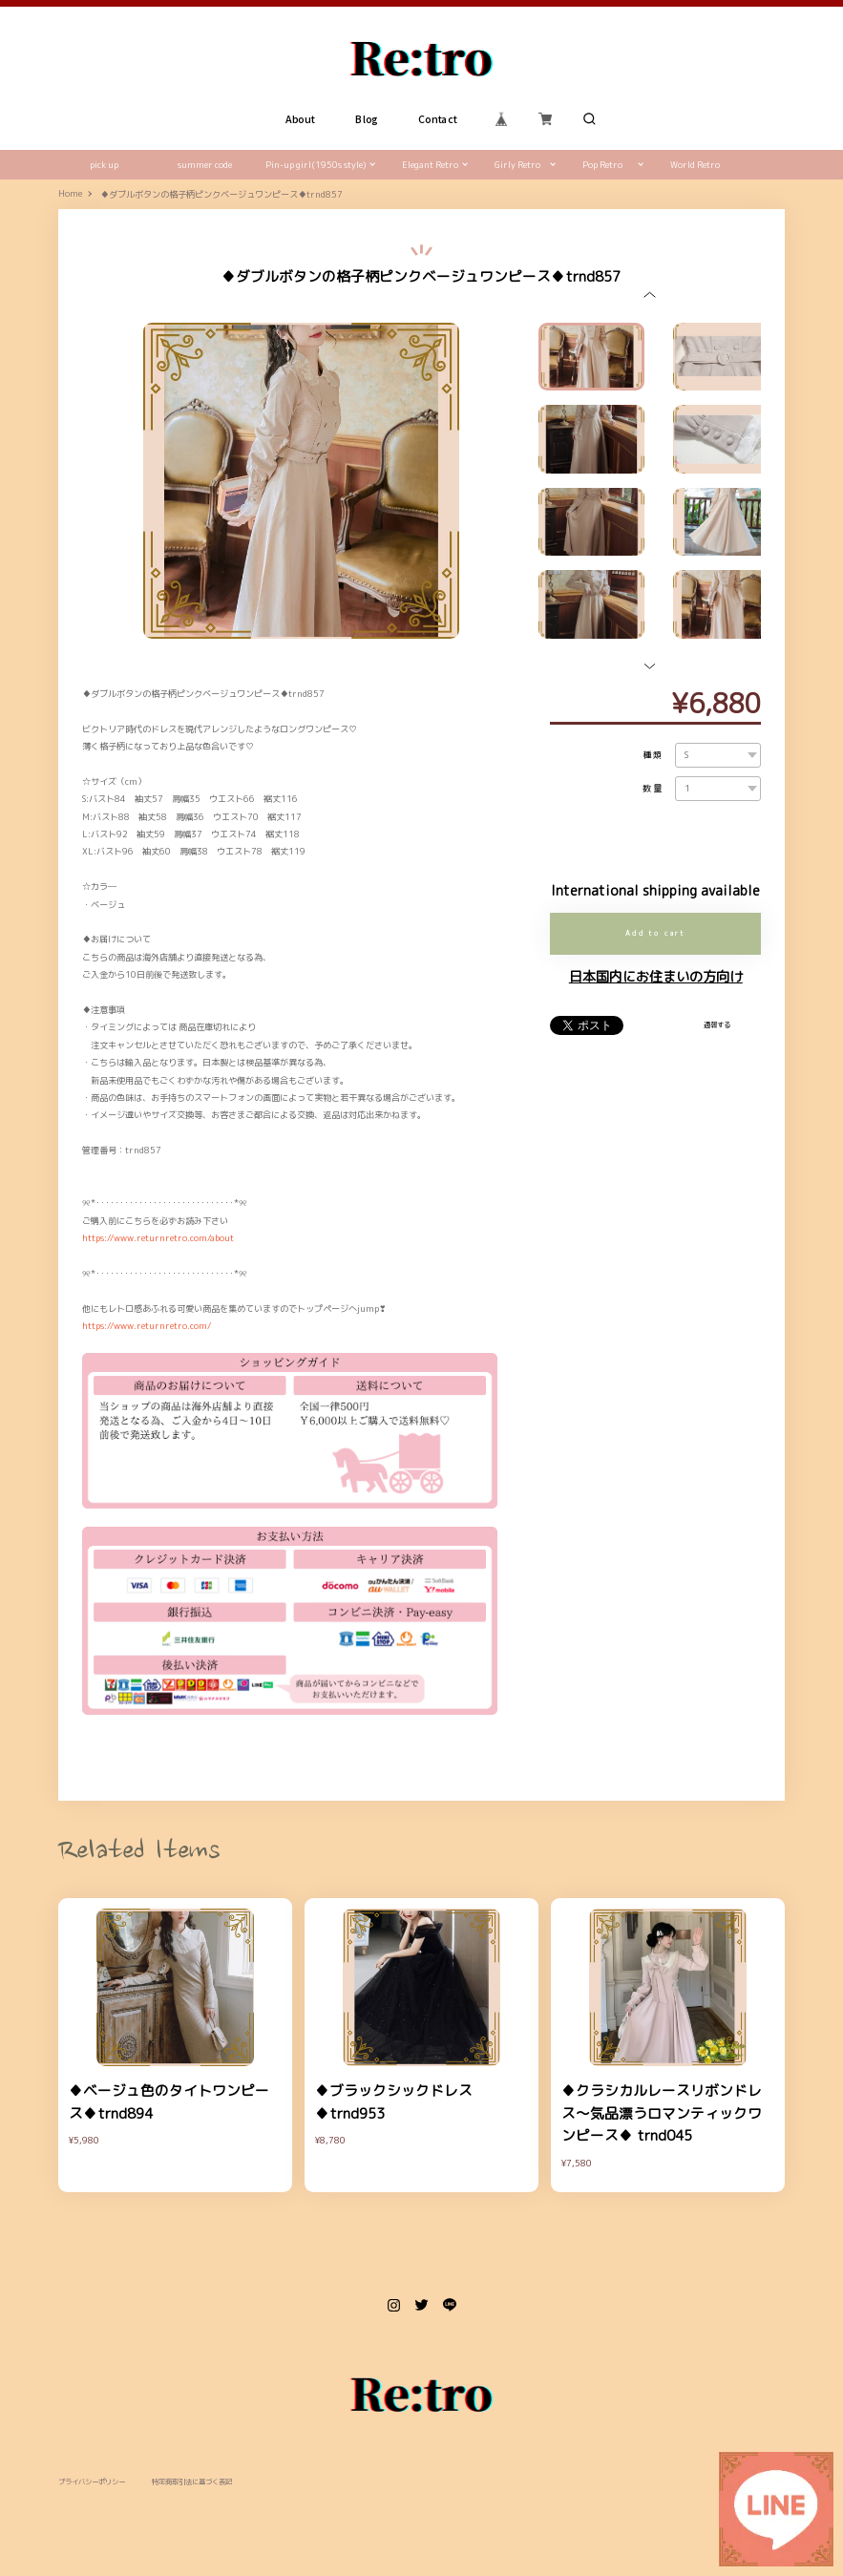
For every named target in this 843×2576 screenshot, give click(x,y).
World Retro (695, 164)
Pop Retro (602, 164)
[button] (650, 295)
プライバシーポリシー (91, 2482)
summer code (205, 164)
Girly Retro (517, 164)
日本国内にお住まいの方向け (656, 976)
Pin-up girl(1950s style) (315, 164)
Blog (366, 119)
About (300, 119)
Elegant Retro (430, 164)
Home (70, 194)
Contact (438, 119)
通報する (717, 1024)
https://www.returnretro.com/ (146, 1326)
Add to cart (655, 933)
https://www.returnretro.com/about (158, 1238)
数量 (654, 788)
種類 (654, 754)
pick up (104, 164)
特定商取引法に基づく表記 (192, 2482)
